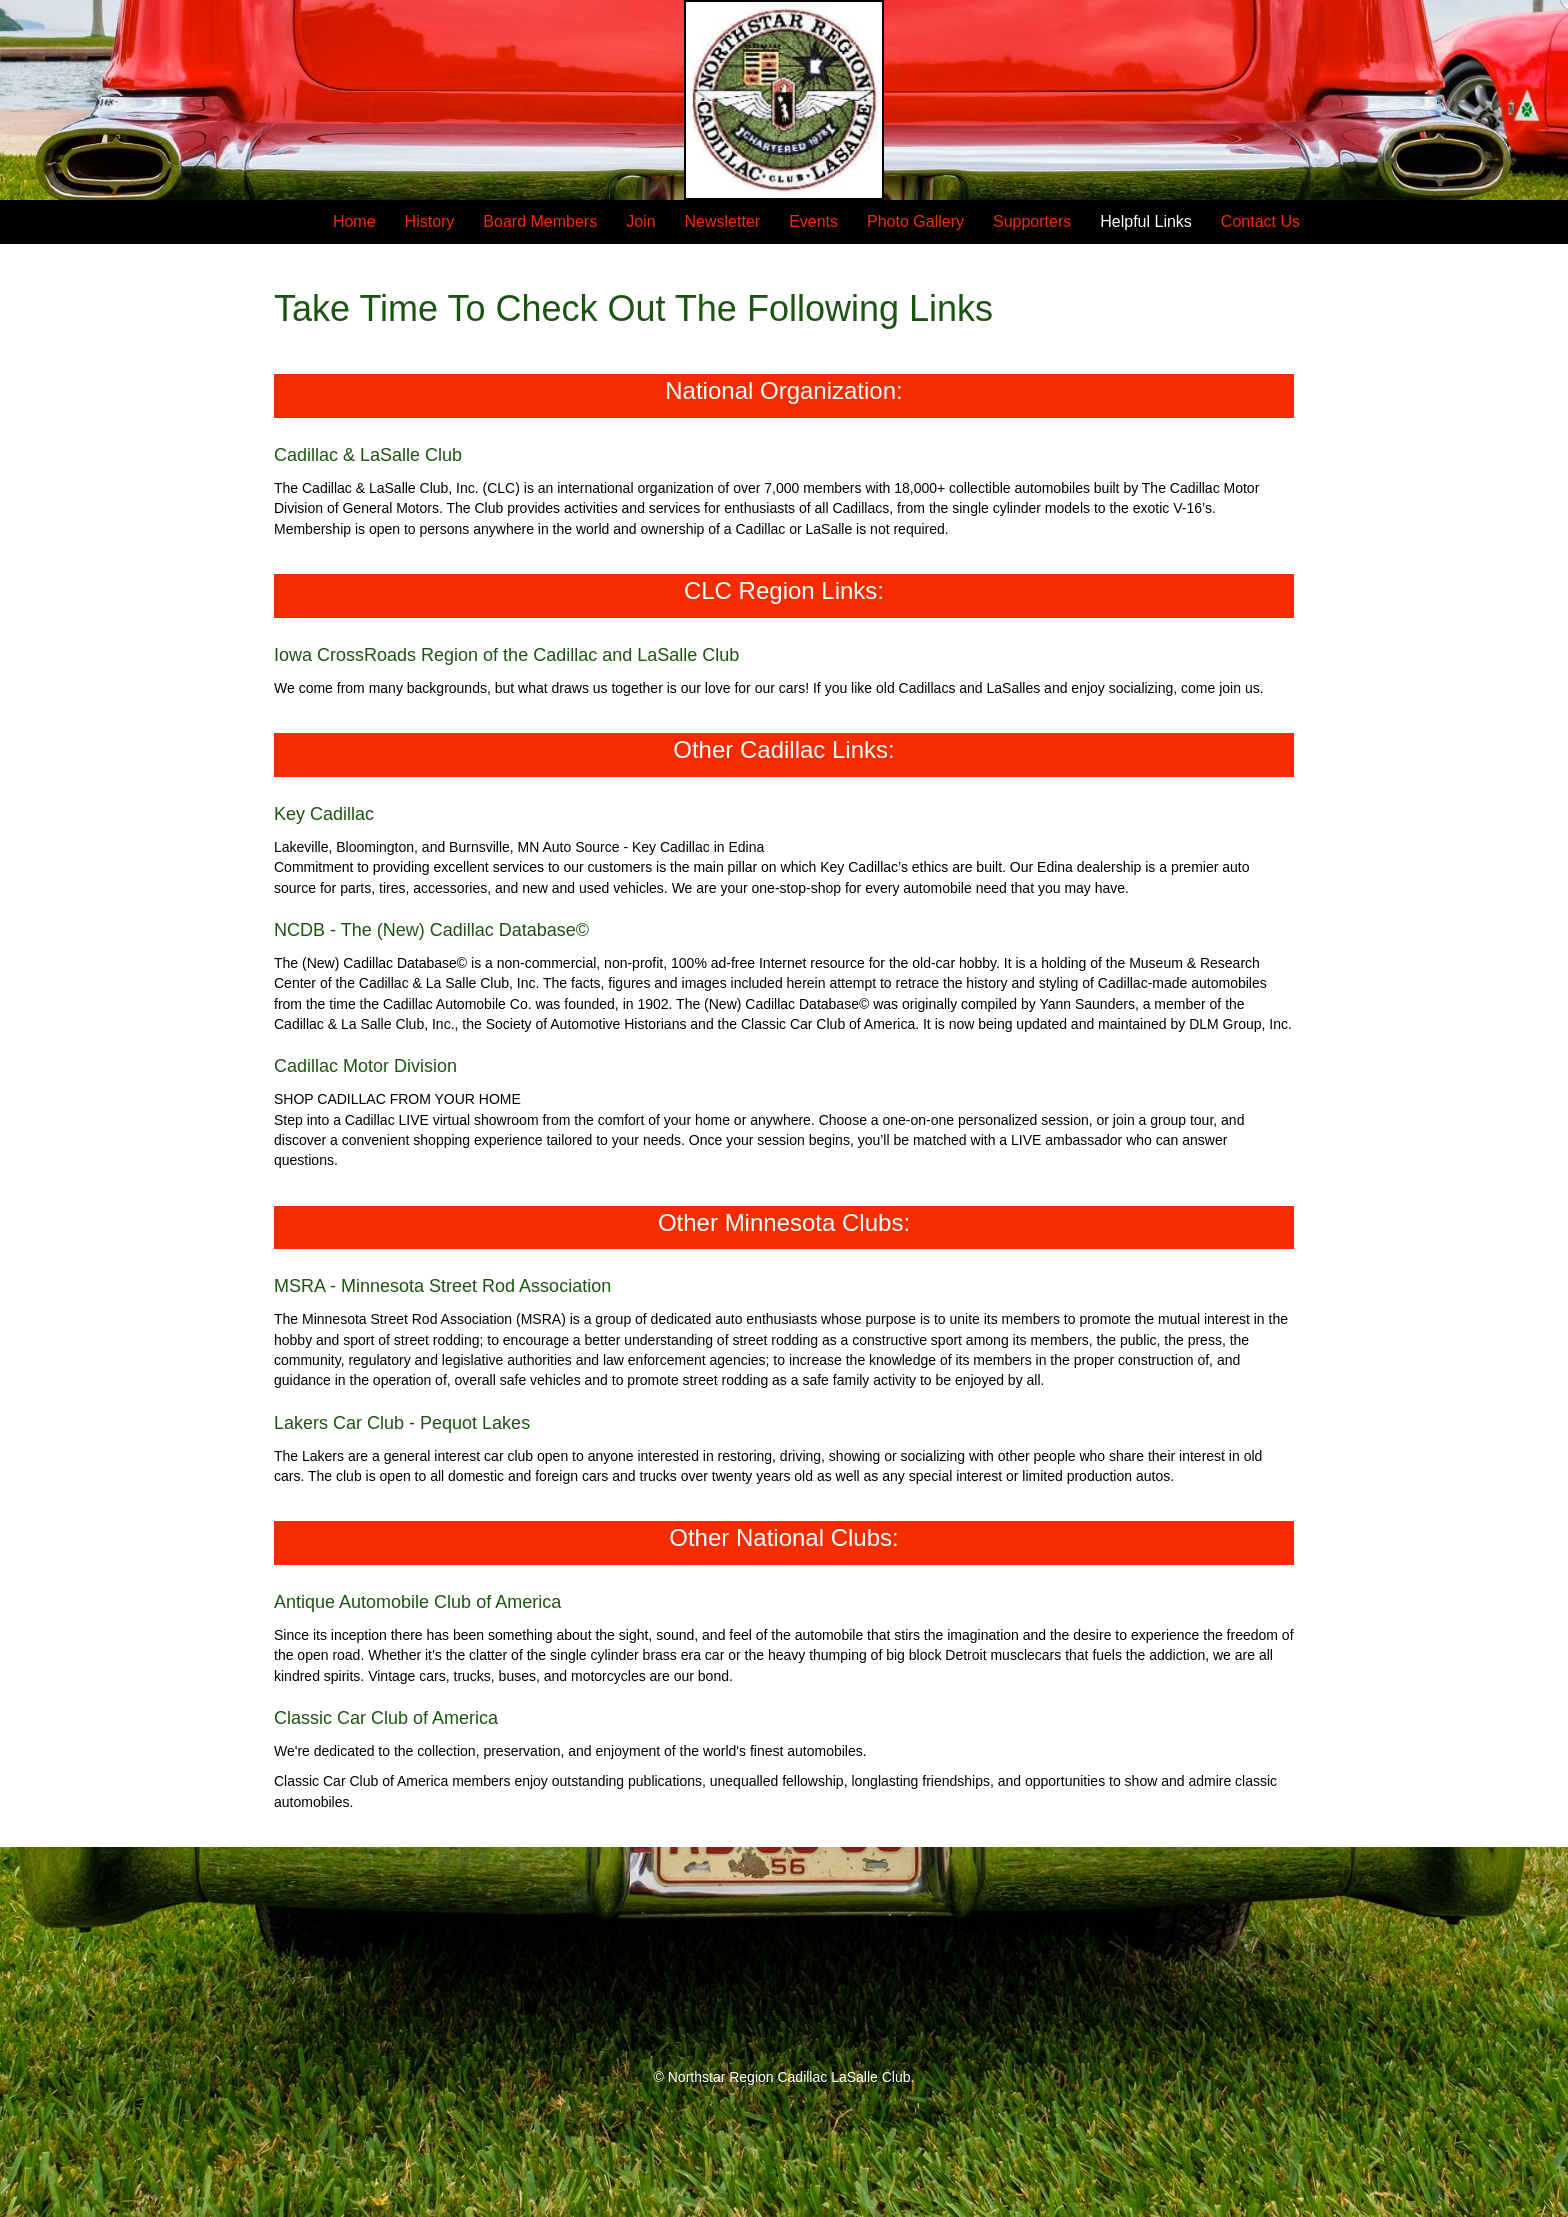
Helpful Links (1146, 221)
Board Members (540, 221)
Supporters (1032, 221)
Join (640, 221)
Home (354, 221)
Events (813, 221)
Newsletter (723, 221)
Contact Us (1260, 221)
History (430, 221)
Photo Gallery (915, 221)
